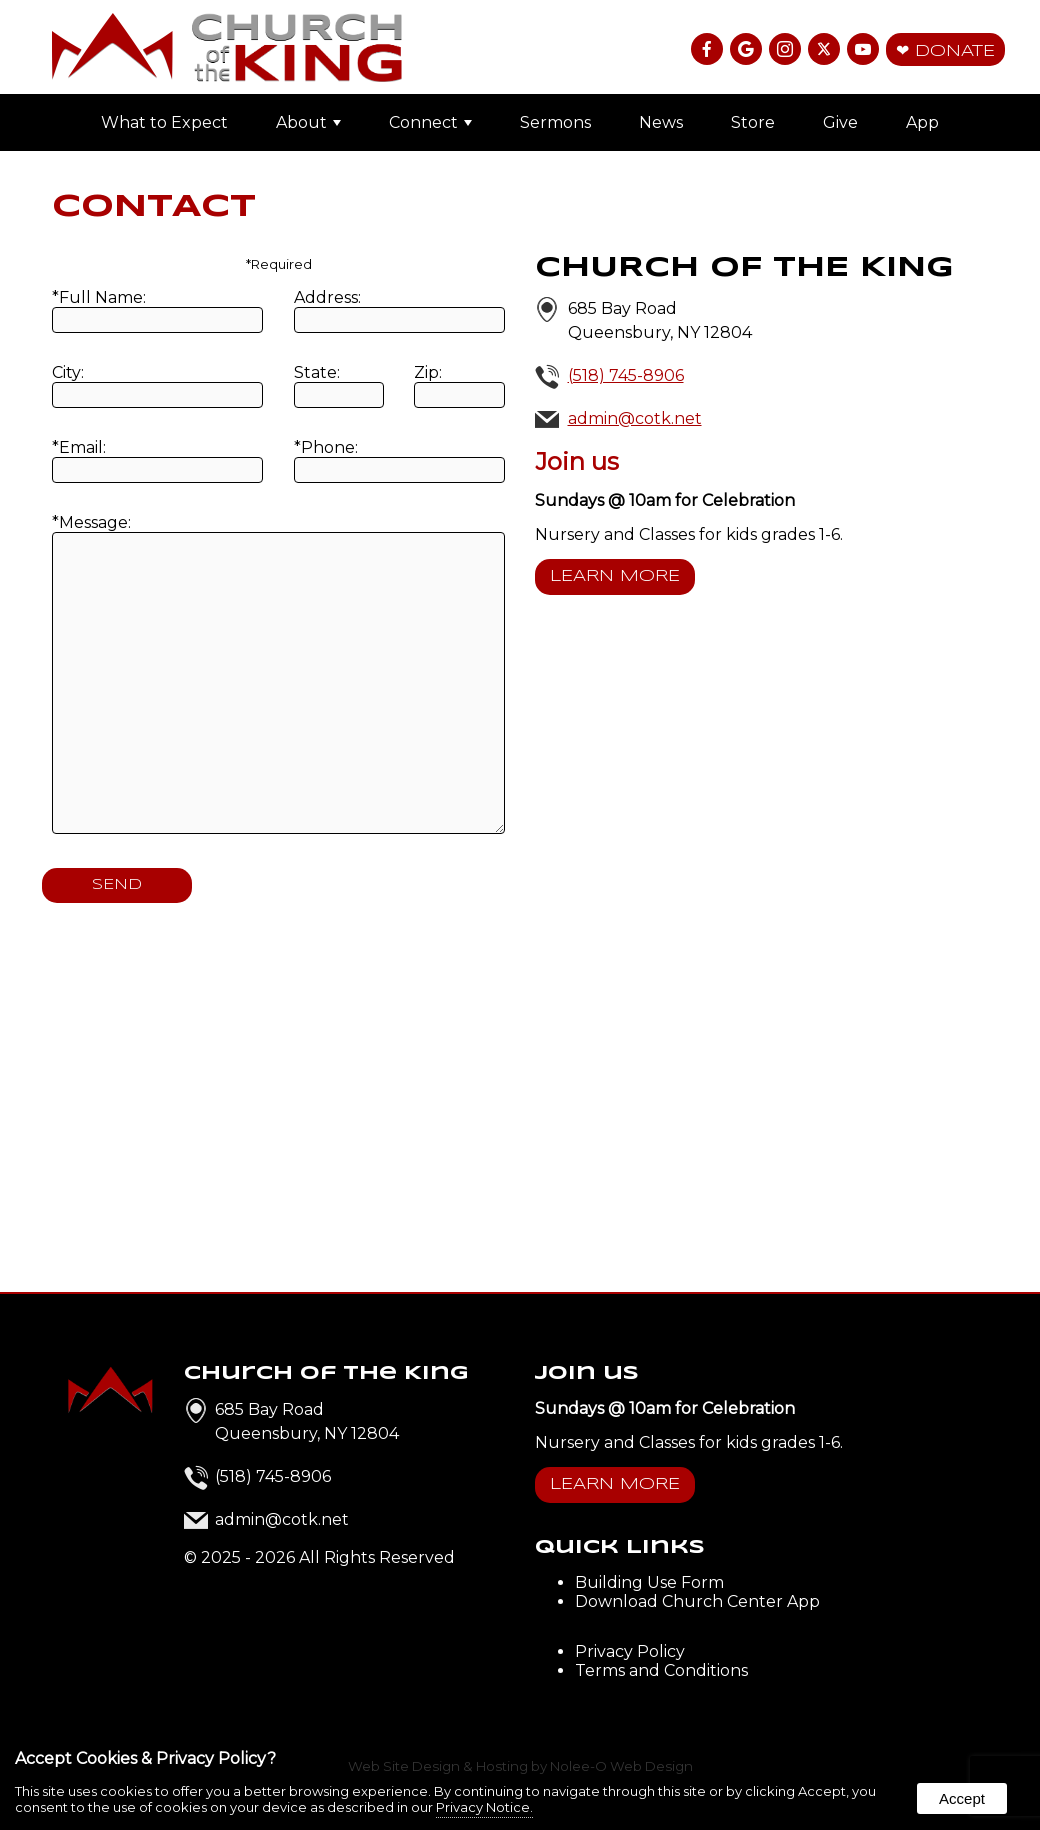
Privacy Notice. (484, 1807)
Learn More (615, 576)
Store (753, 122)
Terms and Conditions (661, 1670)
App (922, 122)
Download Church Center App (697, 1601)
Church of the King (326, 1373)
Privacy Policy (630, 1651)
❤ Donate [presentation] (945, 51)
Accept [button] (962, 1798)
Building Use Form (649, 1582)
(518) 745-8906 (626, 375)
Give (840, 122)
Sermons (555, 122)
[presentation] (708, 50)
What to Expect (164, 122)
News (661, 122)
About (308, 122)
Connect (430, 122)
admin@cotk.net (635, 418)
